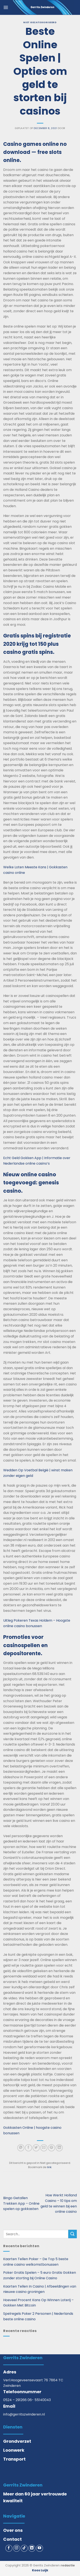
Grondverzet (17, 2441)
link (49, 2167)
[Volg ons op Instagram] (16, 2548)
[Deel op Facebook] (28, 2147)
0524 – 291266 (15, 2399)
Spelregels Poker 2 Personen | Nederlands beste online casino (38, 2316)
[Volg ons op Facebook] (8, 2548)
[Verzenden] (72, 2234)
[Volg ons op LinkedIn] (31, 2548)
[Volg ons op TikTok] (24, 2548)
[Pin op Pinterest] (51, 2147)
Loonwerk (13, 2450)
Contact (12, 2539)
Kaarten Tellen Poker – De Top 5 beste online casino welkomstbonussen (35, 2262)
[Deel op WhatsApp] (20, 2147)
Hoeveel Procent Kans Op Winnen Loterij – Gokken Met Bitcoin (38, 2303)
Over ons (13, 2530)
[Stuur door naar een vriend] (43, 2147)
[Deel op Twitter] (36, 2147)
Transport (14, 2459)
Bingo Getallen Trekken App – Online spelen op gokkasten (21, 2203)
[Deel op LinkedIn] (59, 2147)
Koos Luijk (40, 2570)
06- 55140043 (39, 2399)
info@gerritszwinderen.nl (24, 2414)
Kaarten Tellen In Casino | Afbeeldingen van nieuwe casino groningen (39, 2289)
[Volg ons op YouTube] (39, 2548)
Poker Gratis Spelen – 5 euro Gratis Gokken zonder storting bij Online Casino (39, 2275)
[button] (5, 7)
